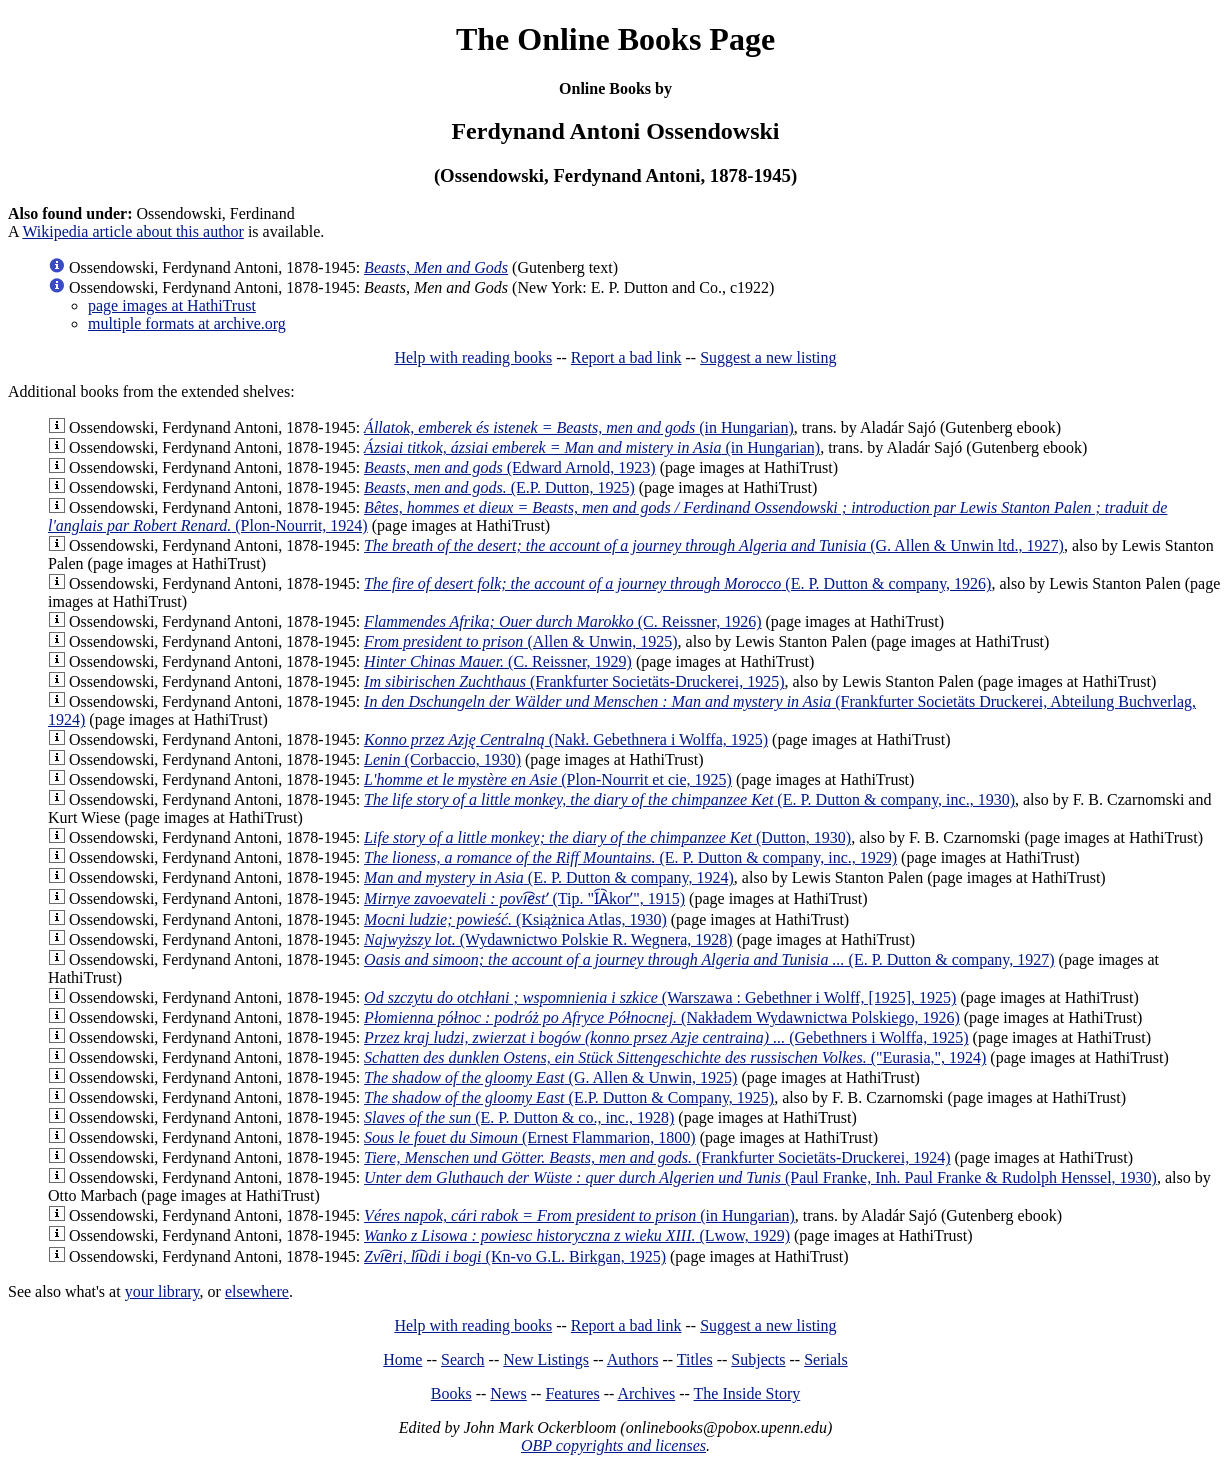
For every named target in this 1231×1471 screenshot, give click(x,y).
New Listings (546, 1359)
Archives (646, 1393)
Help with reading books (473, 357)
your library (162, 1291)
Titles (695, 1359)
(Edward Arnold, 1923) (510, 467)
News (508, 1393)
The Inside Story (747, 1393)
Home (402, 1359)
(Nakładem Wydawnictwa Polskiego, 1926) (662, 1017)
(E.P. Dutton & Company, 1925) (569, 1097)
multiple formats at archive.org (187, 323)
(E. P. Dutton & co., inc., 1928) (519, 1117)
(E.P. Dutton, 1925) (499, 487)
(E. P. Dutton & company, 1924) (549, 877)
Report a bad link (626, 357)
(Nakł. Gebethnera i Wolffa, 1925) (566, 739)
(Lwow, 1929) (577, 1235)
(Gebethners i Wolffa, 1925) (666, 1037)
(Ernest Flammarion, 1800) (530, 1137)
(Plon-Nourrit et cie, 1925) (548, 779)
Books (451, 1393)
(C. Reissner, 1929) (498, 661)
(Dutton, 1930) (607, 837)
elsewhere (257, 1291)
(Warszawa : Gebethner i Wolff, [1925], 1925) (660, 997)
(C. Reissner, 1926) (562, 621)
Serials (826, 1359)
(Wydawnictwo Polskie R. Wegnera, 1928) (548, 939)
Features (572, 1393)
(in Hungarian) (579, 427)
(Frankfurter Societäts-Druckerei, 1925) (574, 681)
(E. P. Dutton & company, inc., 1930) (689, 799)
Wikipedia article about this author (133, 231)
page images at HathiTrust (172, 305)
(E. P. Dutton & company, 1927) (709, 959)
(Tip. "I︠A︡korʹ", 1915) (524, 898)
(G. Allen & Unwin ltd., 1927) (714, 545)
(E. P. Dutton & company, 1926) (677, 583)
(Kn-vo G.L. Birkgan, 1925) (515, 1256)
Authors (633, 1359)
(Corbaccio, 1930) (442, 759)
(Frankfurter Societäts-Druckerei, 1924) (657, 1157)
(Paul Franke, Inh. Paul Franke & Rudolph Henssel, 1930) (760, 1177)
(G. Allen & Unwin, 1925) (550, 1077)
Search (463, 1359)
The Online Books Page (615, 39)
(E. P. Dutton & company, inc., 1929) (630, 857)
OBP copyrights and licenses (613, 1445)
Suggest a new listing (768, 357)
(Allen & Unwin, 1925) (520, 641)
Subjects (758, 1359)
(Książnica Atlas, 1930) (515, 919)
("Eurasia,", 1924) (675, 1057)
